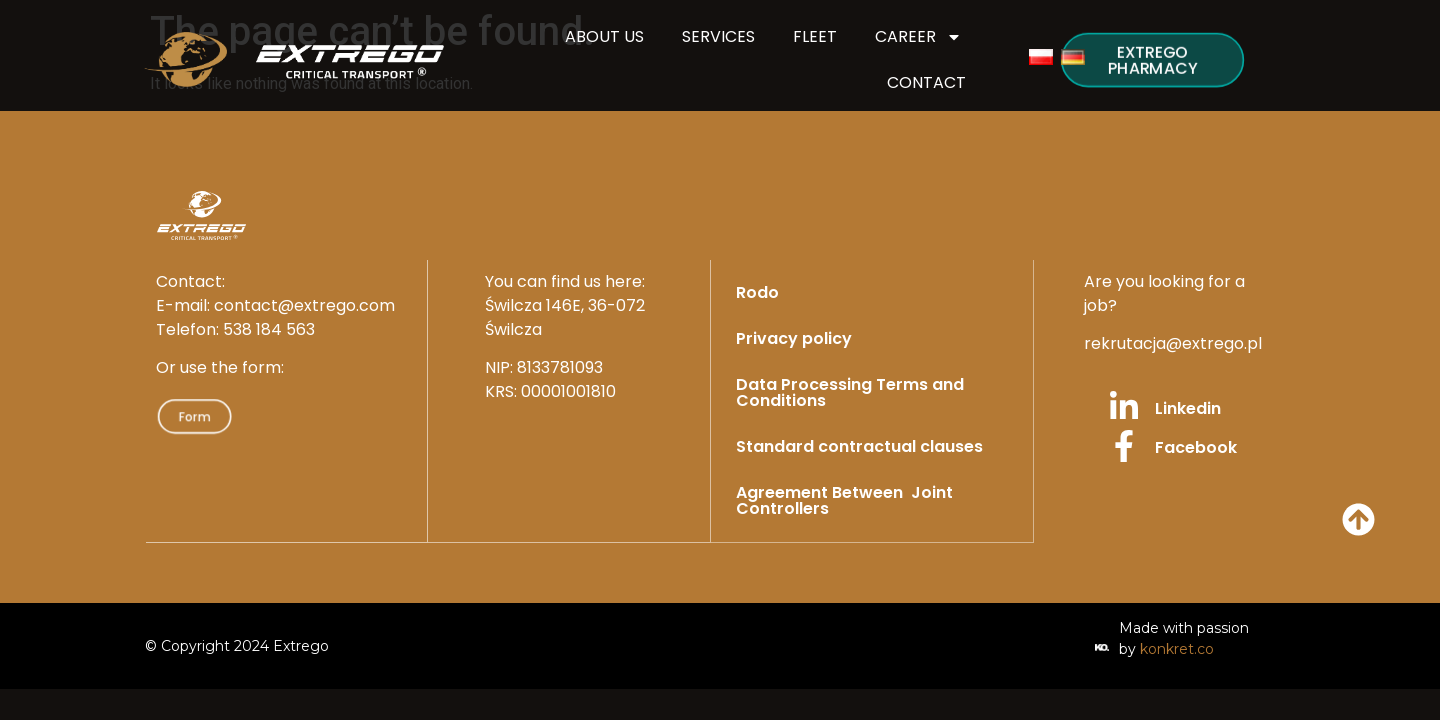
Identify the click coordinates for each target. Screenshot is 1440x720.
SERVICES (718, 36)
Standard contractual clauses (859, 446)
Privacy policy (794, 338)
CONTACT (926, 82)
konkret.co (1177, 648)
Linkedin (1188, 408)
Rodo (757, 292)
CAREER (918, 37)
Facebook (1196, 447)
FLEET (815, 36)
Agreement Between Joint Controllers (844, 500)
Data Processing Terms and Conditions (850, 392)
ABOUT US (604, 36)
